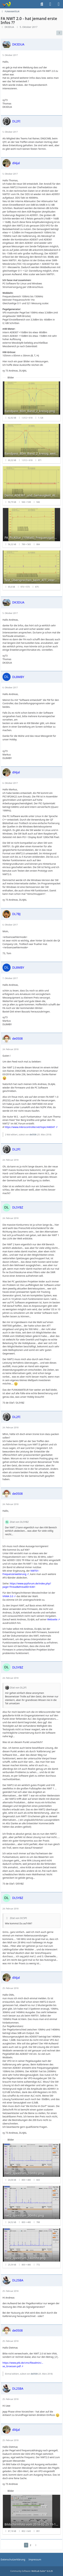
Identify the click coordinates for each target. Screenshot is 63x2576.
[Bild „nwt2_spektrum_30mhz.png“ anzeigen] (32, 2205)
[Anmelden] (50, 4)
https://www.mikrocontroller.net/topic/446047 (30, 1127)
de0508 (32, 1134)
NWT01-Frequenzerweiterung (21, 1572)
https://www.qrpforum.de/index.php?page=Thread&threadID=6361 (27, 1585)
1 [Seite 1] (26, 2545)
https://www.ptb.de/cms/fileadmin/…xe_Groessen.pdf (23, 2364)
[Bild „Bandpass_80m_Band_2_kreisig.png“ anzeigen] (32, 401)
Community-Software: (31, 2571)
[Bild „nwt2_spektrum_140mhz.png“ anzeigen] (32, 2248)
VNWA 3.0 (8, 1596)
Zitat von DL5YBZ (19, 1521)
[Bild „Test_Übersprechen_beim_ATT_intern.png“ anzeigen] (32, 570)
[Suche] (41, 4)
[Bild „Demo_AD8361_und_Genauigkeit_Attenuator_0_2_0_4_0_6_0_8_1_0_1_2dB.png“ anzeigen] (32, 485)
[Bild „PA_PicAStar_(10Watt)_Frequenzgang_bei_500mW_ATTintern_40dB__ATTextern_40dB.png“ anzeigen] (32, 528)
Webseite (52, 1619)
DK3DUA (9, 27)
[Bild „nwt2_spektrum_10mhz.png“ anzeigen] (32, 2163)
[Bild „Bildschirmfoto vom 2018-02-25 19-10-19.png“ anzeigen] (32, 2514)
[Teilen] (59, 33)
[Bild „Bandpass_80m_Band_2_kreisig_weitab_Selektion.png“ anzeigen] (32, 443)
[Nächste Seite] (36, 2545)
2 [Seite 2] (30, 2545)
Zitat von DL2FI (18, 1687)
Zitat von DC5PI (18, 1918)
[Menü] (58, 4)
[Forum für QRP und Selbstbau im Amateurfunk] (6, 4)
